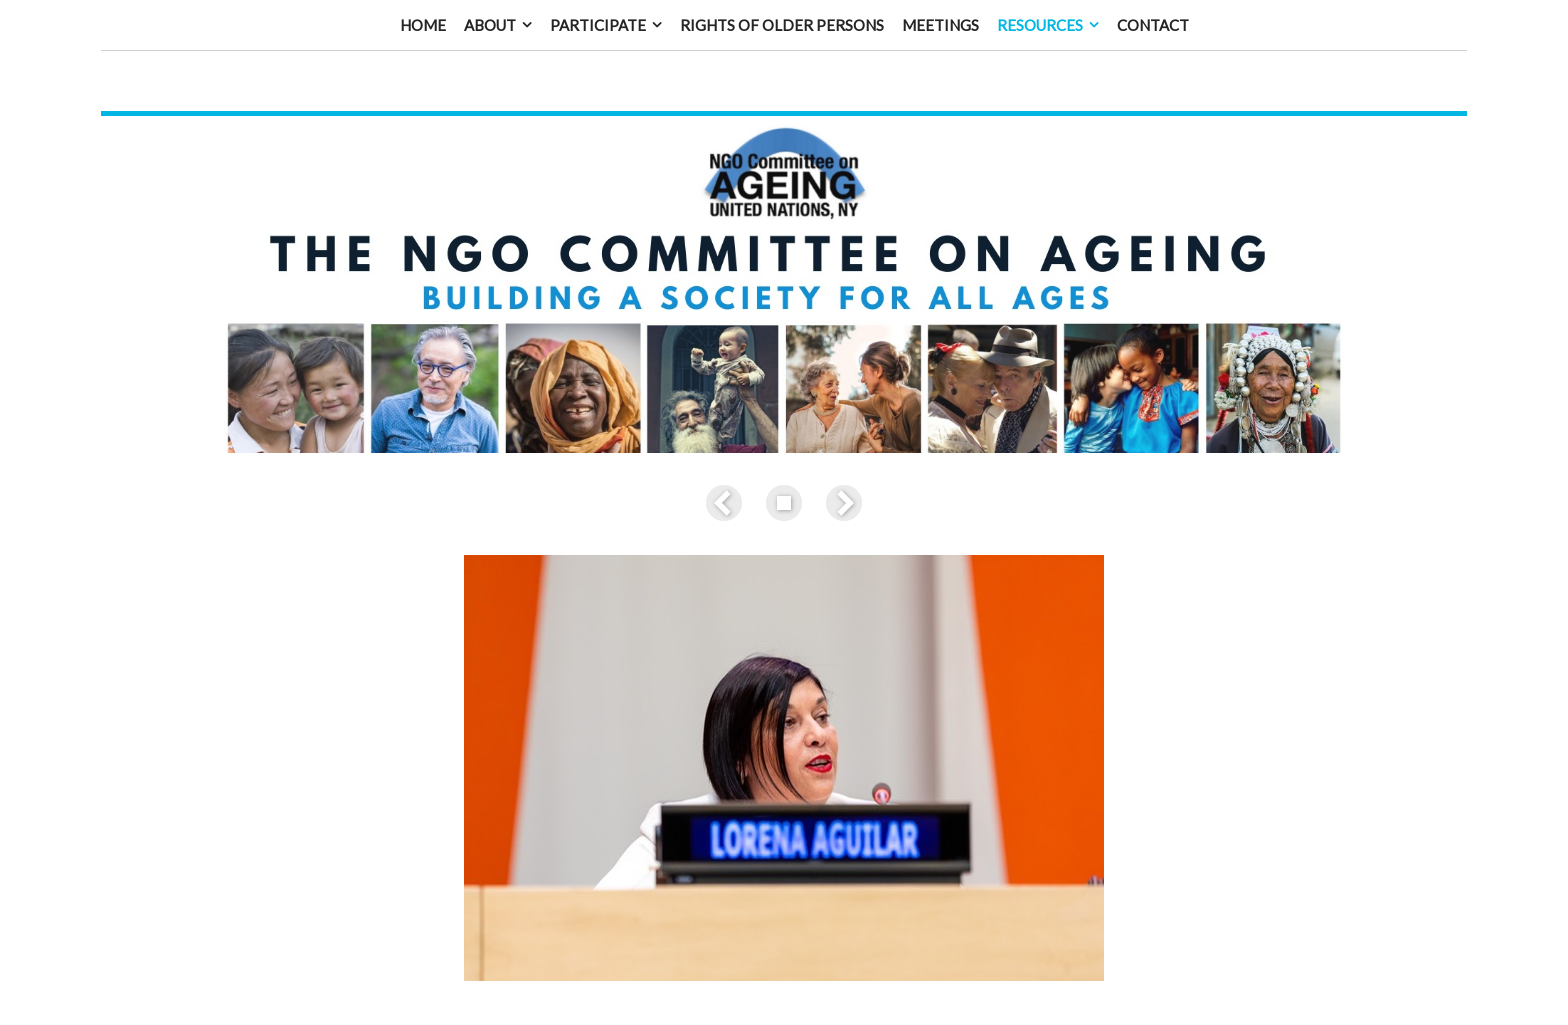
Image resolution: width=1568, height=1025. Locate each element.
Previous (728, 483)
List (784, 483)
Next (840, 483)
